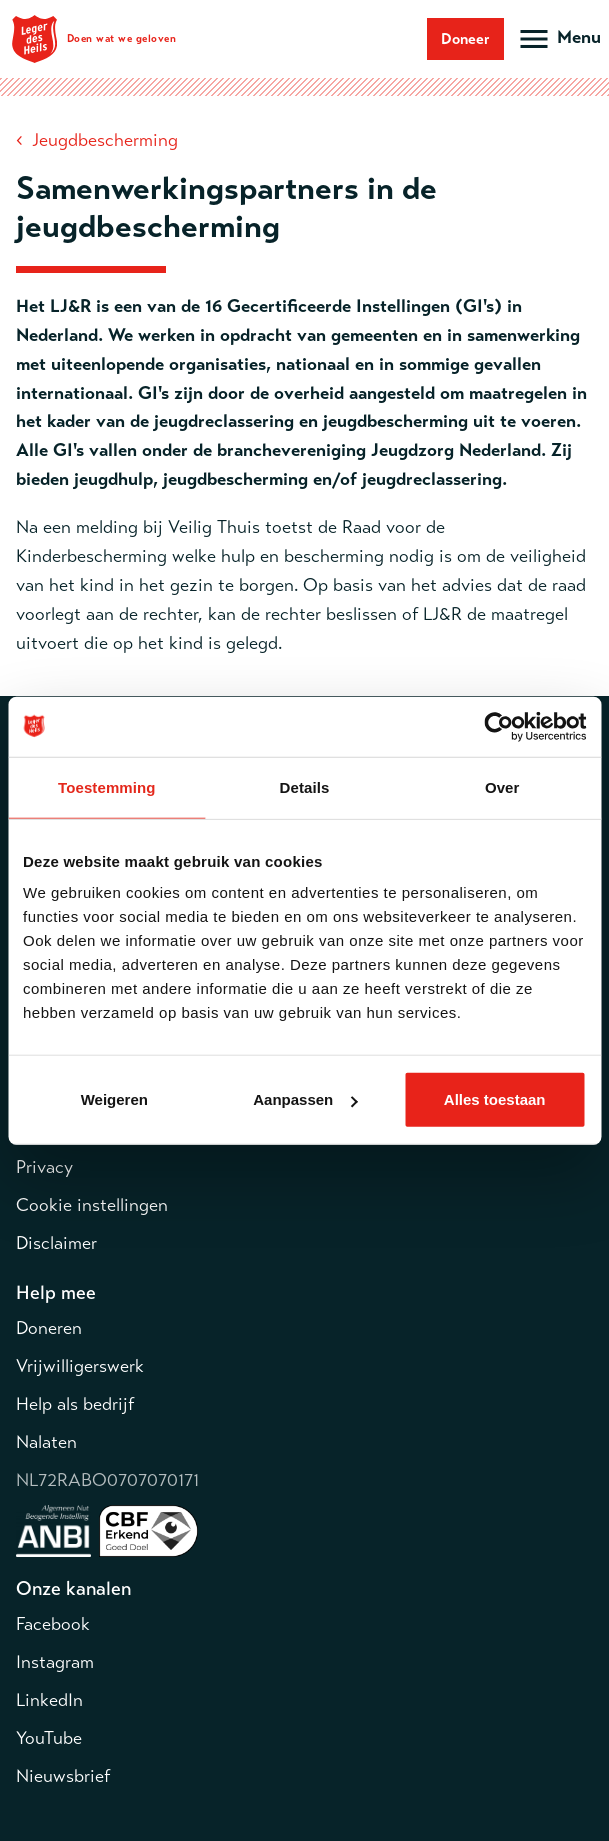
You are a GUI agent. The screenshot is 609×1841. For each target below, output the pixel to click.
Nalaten (46, 1442)
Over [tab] (502, 786)
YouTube (49, 1738)
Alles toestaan (495, 1099)
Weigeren (114, 1099)
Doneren (49, 1328)
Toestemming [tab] (107, 786)
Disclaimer (56, 1243)
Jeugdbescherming (105, 140)
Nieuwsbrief (63, 1776)
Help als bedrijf (75, 1404)
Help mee (56, 1292)
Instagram (55, 1662)
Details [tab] (305, 786)
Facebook (53, 1624)
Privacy (44, 1167)
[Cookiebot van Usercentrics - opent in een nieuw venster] (498, 726)
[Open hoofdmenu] (558, 39)
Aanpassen (305, 1099)
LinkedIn (49, 1700)
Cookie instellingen (92, 1205)
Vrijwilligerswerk (80, 1366)
